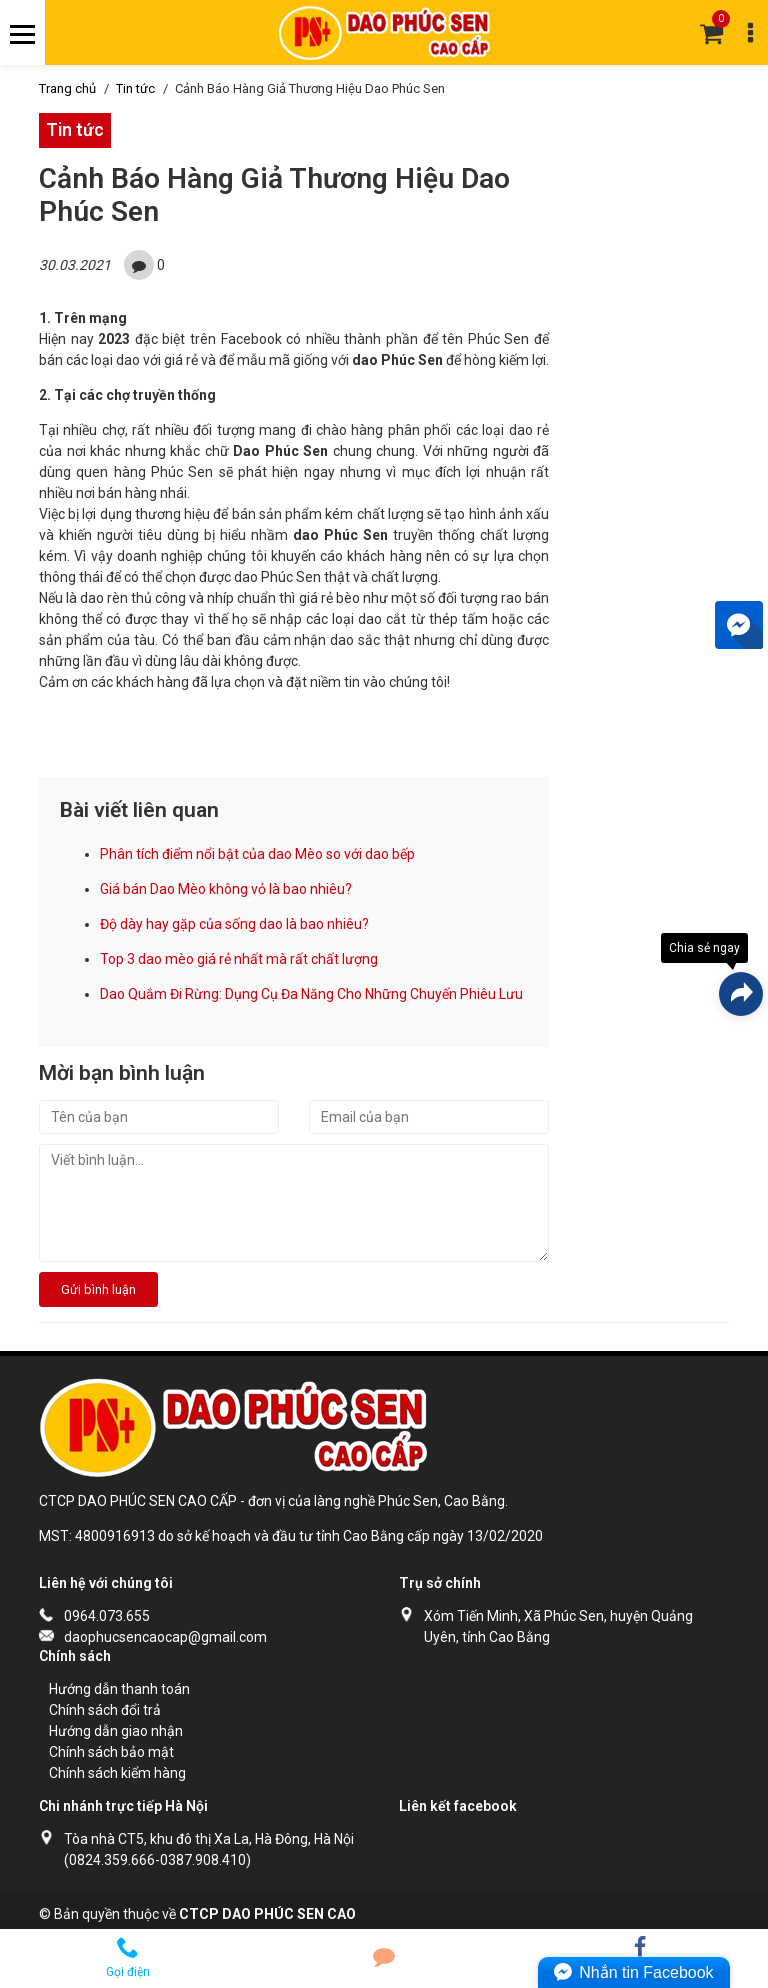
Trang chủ (67, 88)
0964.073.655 (107, 1616)
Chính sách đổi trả (105, 1710)
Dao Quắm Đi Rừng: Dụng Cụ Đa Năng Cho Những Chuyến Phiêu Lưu (311, 994)
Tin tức (135, 88)
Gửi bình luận (98, 1289)
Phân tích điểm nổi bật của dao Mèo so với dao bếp (257, 854)
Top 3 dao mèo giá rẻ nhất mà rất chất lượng (239, 959)
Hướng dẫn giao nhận (116, 1731)
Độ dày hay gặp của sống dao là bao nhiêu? (234, 924)
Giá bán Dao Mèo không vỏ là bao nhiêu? (226, 889)
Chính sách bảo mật (111, 1752)
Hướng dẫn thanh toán (119, 1689)
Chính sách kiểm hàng (117, 1773)
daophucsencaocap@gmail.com (165, 1637)
